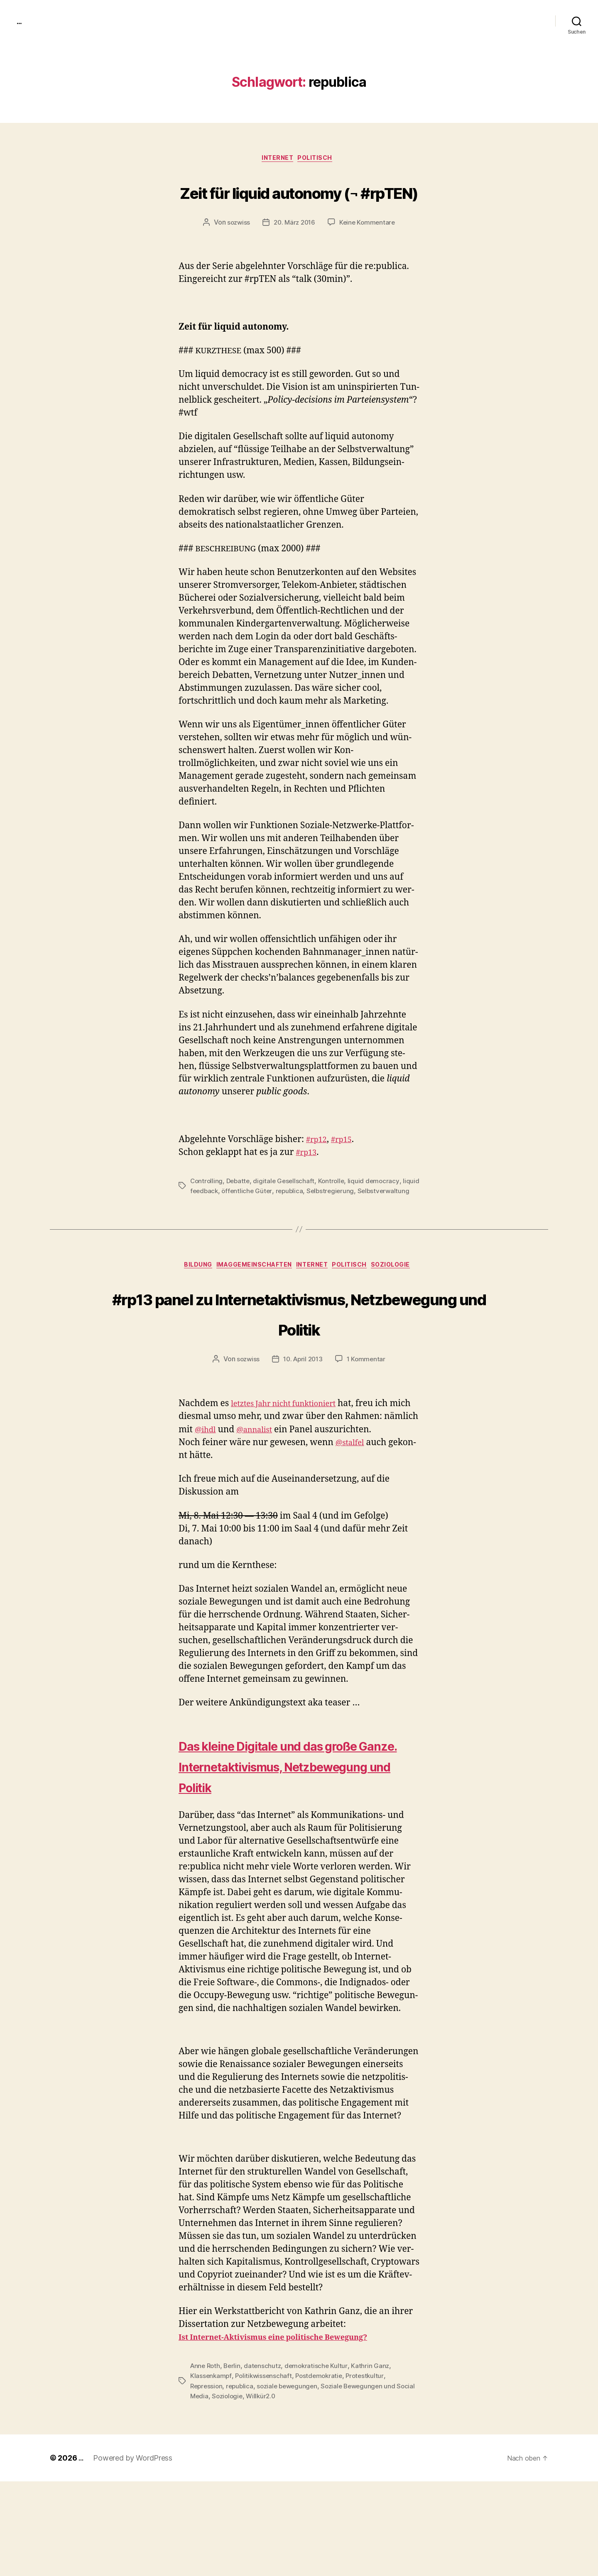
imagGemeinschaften (250, 1309)
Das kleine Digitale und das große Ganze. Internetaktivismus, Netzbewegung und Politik (278, 1850)
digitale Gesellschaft (287, 1213)
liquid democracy (379, 1213)
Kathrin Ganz (374, 2461)
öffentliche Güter (266, 1223)
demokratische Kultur (320, 2461)
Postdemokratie (322, 2471)
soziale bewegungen (292, 2481)
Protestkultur (370, 2471)
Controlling (207, 1213)
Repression (207, 2481)
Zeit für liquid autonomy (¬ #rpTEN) (299, 207)
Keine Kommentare (369, 255)
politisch (319, 160)
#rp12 (318, 1172)
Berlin (234, 2461)
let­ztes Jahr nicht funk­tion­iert (292, 1478)
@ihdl (243, 1504)
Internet (276, 160)
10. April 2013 (303, 1434)
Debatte (240, 1213)
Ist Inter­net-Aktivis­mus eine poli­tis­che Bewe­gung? (289, 2432)
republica (310, 1223)
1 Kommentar (368, 1434)
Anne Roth (206, 2461)
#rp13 (308, 1185)
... (20, 21)
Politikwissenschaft (265, 2471)
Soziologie (406, 1309)
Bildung (186, 1309)
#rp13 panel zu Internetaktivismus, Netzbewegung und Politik (299, 1370)
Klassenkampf (211, 2471)
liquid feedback (214, 1223)
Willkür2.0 (284, 2491)
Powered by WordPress (134, 2552)
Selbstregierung (352, 1223)
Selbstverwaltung (217, 1233)
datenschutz (265, 2461)
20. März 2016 (294, 255)
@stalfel (352, 1517)
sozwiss (236, 255)
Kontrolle (335, 1213)
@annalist (297, 1504)
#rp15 (346, 1172)
